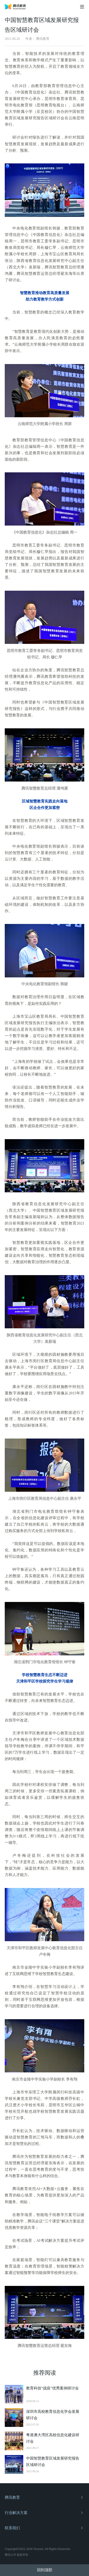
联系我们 (12, 2528)
